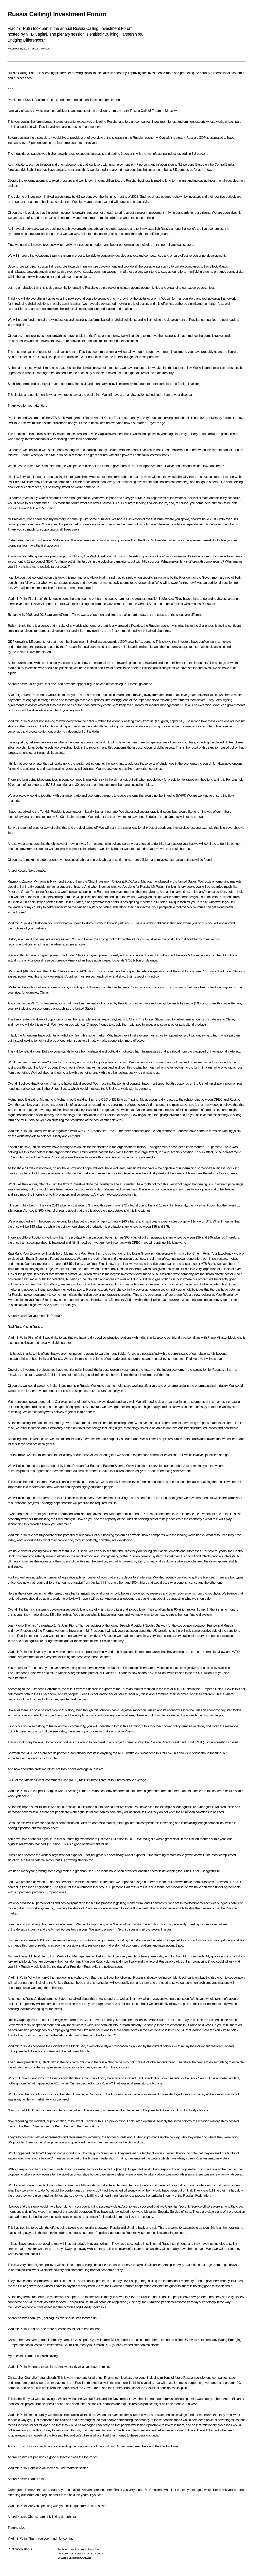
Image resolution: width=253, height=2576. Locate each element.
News (83, 2549)
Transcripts (93, 2549)
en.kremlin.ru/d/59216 (80, 2557)
